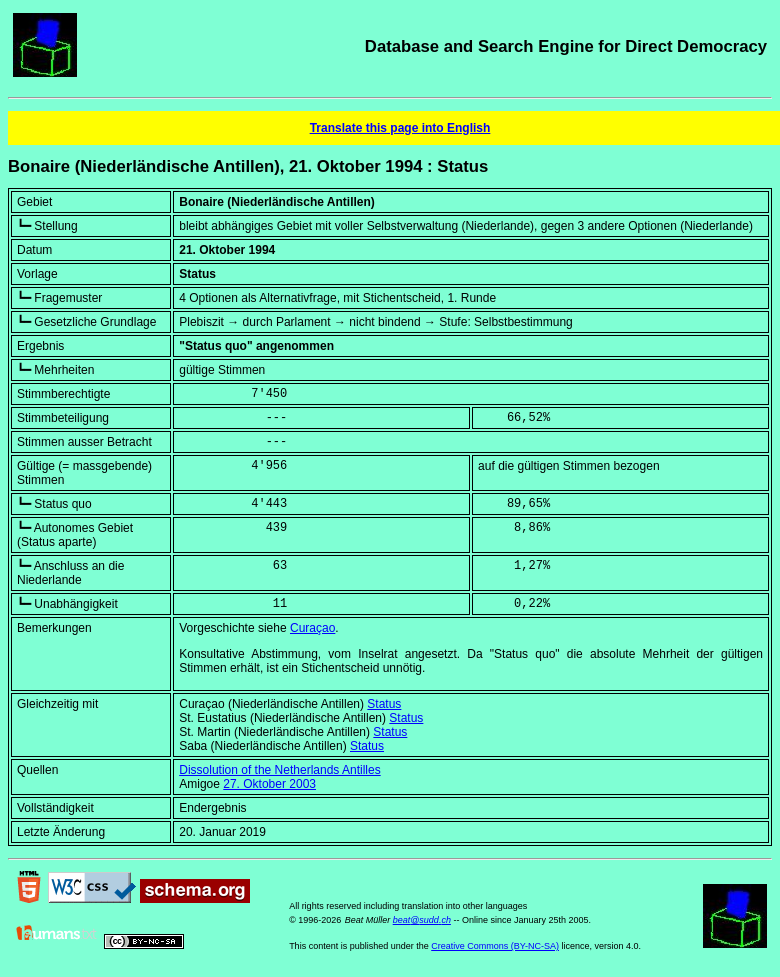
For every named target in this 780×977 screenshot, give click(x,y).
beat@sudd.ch (422, 920)
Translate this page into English (400, 128)
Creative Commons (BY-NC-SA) (495, 946)
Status (384, 704)
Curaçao (312, 628)
